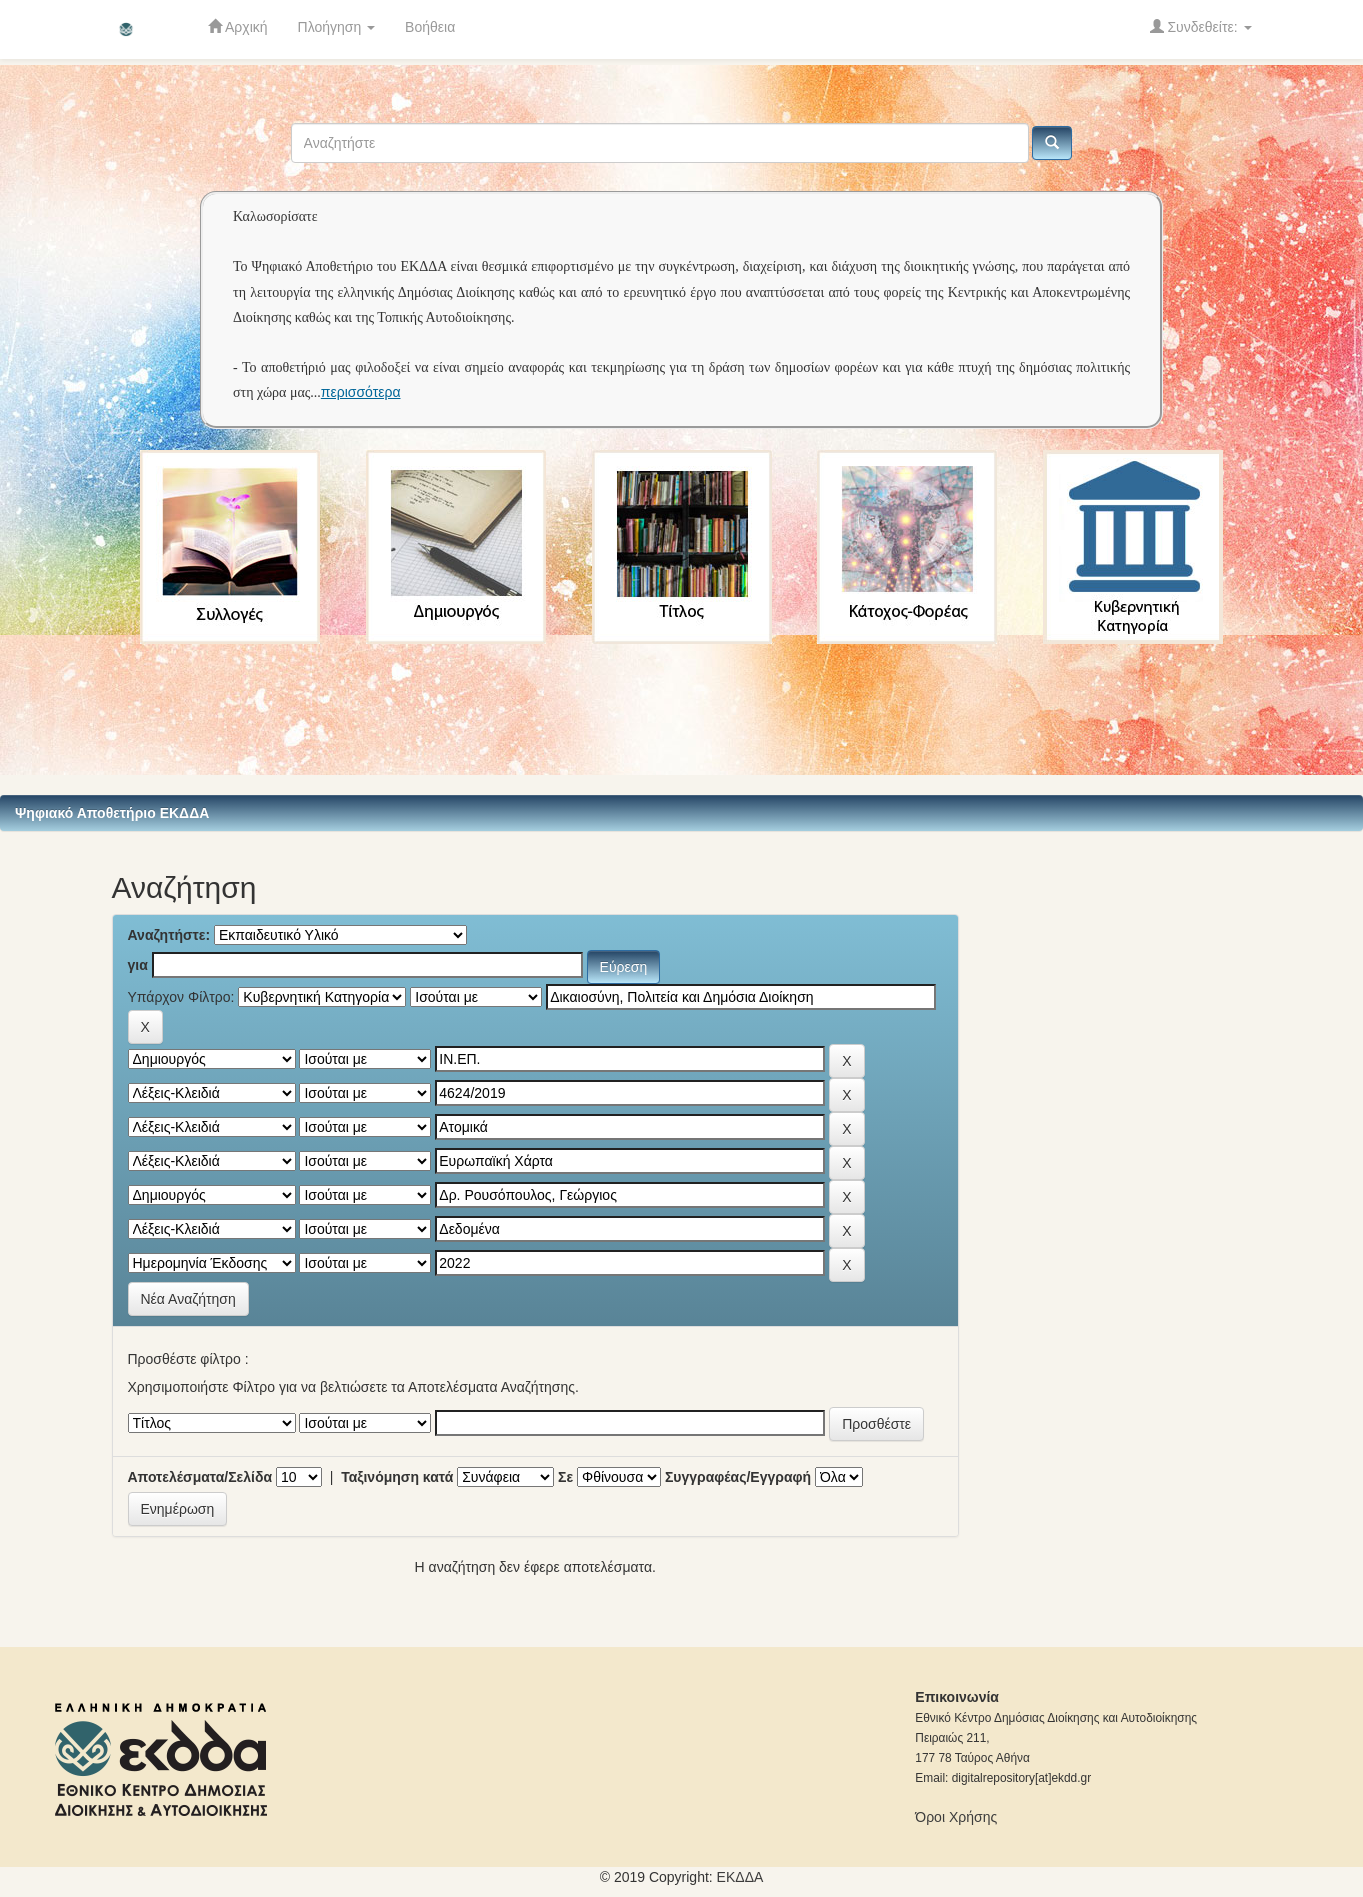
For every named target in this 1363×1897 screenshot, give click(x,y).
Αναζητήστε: (169, 935)
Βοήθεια (430, 27)
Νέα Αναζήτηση (188, 1299)
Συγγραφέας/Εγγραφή (738, 1477)
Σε (565, 1477)
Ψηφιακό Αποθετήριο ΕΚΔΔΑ (112, 813)
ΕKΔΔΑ (740, 1877)
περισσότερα (361, 392)
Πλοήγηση (337, 27)
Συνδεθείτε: (1201, 26)
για (138, 965)
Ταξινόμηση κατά (397, 1477)
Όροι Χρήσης (956, 1817)
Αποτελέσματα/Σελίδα (200, 1477)
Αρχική (238, 26)
